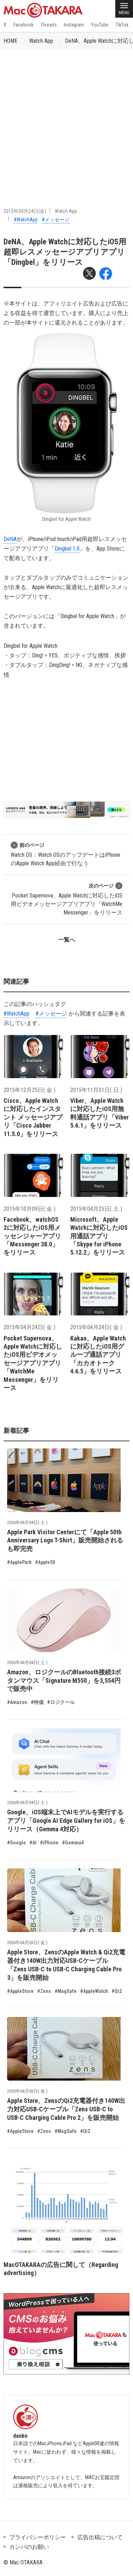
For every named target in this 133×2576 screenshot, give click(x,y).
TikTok (122, 25)
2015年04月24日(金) (25, 211)
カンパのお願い (29, 2546)
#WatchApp (26, 219)
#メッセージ (56, 219)
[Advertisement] (66, 119)
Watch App (41, 40)
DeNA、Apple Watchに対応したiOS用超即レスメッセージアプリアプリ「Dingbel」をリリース (65, 252)
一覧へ (66, 939)
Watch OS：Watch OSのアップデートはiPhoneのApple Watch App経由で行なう (65, 854)
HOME (10, 40)
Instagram (74, 25)
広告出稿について (100, 2537)
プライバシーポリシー (37, 2537)
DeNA (10, 539)
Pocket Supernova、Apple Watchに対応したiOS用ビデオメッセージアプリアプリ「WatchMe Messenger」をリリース (66, 899)
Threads (48, 25)
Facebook (23, 25)
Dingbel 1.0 (67, 548)
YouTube (100, 25)
